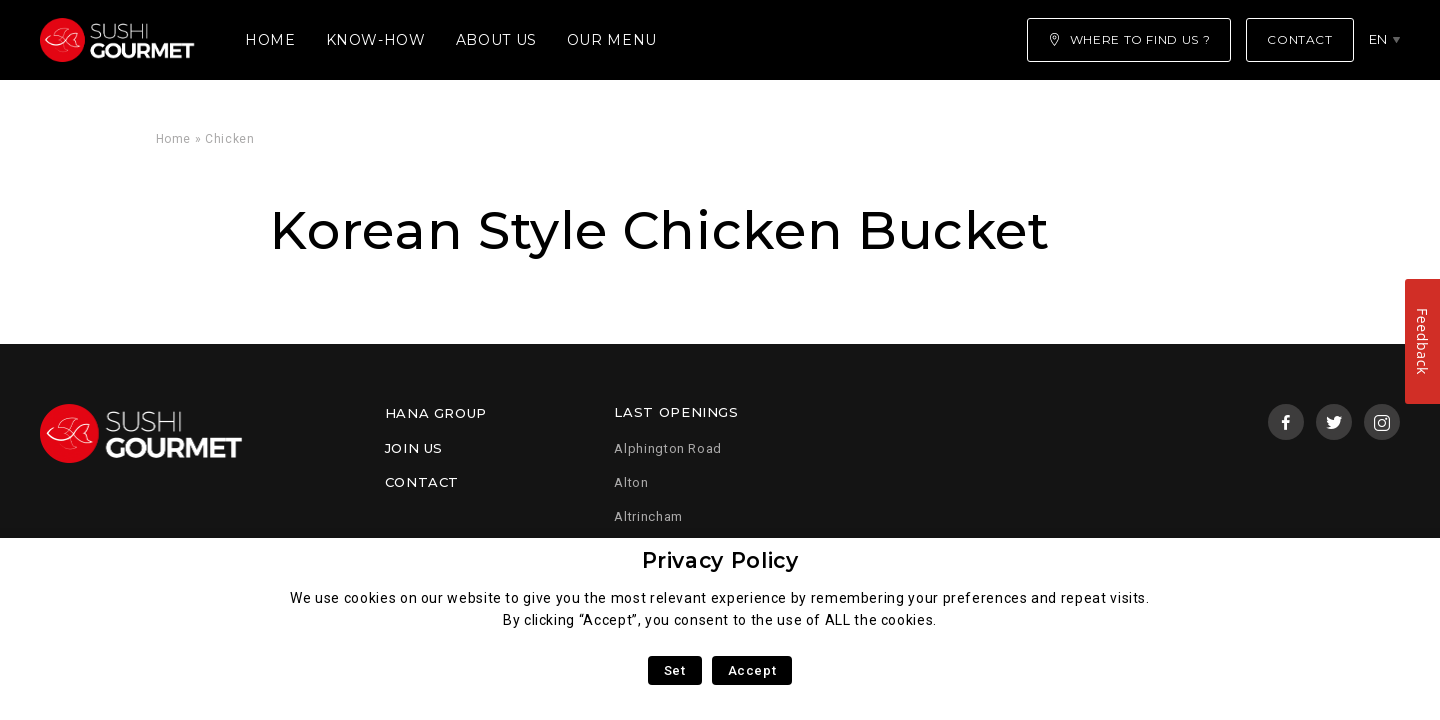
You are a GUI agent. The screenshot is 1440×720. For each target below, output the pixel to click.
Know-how (376, 40)
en (1378, 39)
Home (270, 40)
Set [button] (675, 670)
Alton (631, 482)
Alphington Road (668, 448)
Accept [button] (752, 670)
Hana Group (436, 413)
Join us (414, 448)
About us (496, 40)
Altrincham (648, 516)
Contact (422, 482)
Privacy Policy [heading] (720, 560)
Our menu (612, 40)
